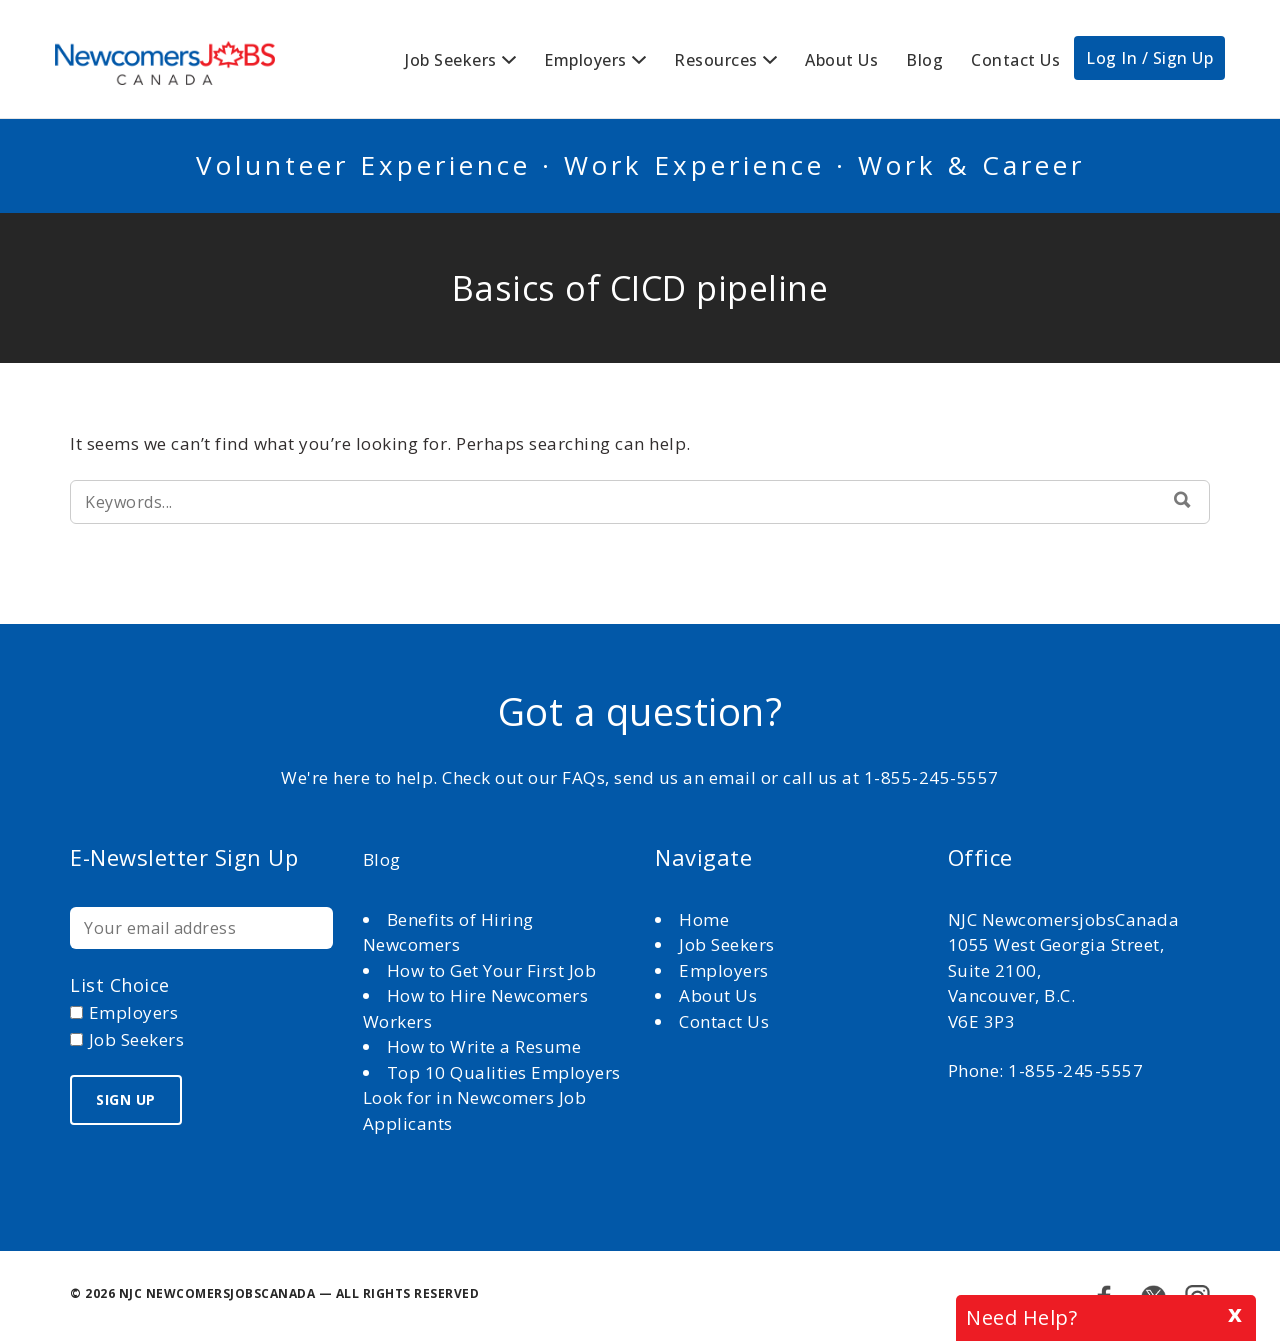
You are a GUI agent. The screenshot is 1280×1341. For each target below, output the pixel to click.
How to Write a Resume (484, 1046)
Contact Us (1015, 60)
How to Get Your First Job (492, 970)
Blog (924, 60)
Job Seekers (451, 60)
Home (706, 919)
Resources (716, 60)
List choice (120, 985)
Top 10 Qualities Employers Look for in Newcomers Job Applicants (492, 1098)
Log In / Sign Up (1149, 58)
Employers (585, 60)
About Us (841, 60)
